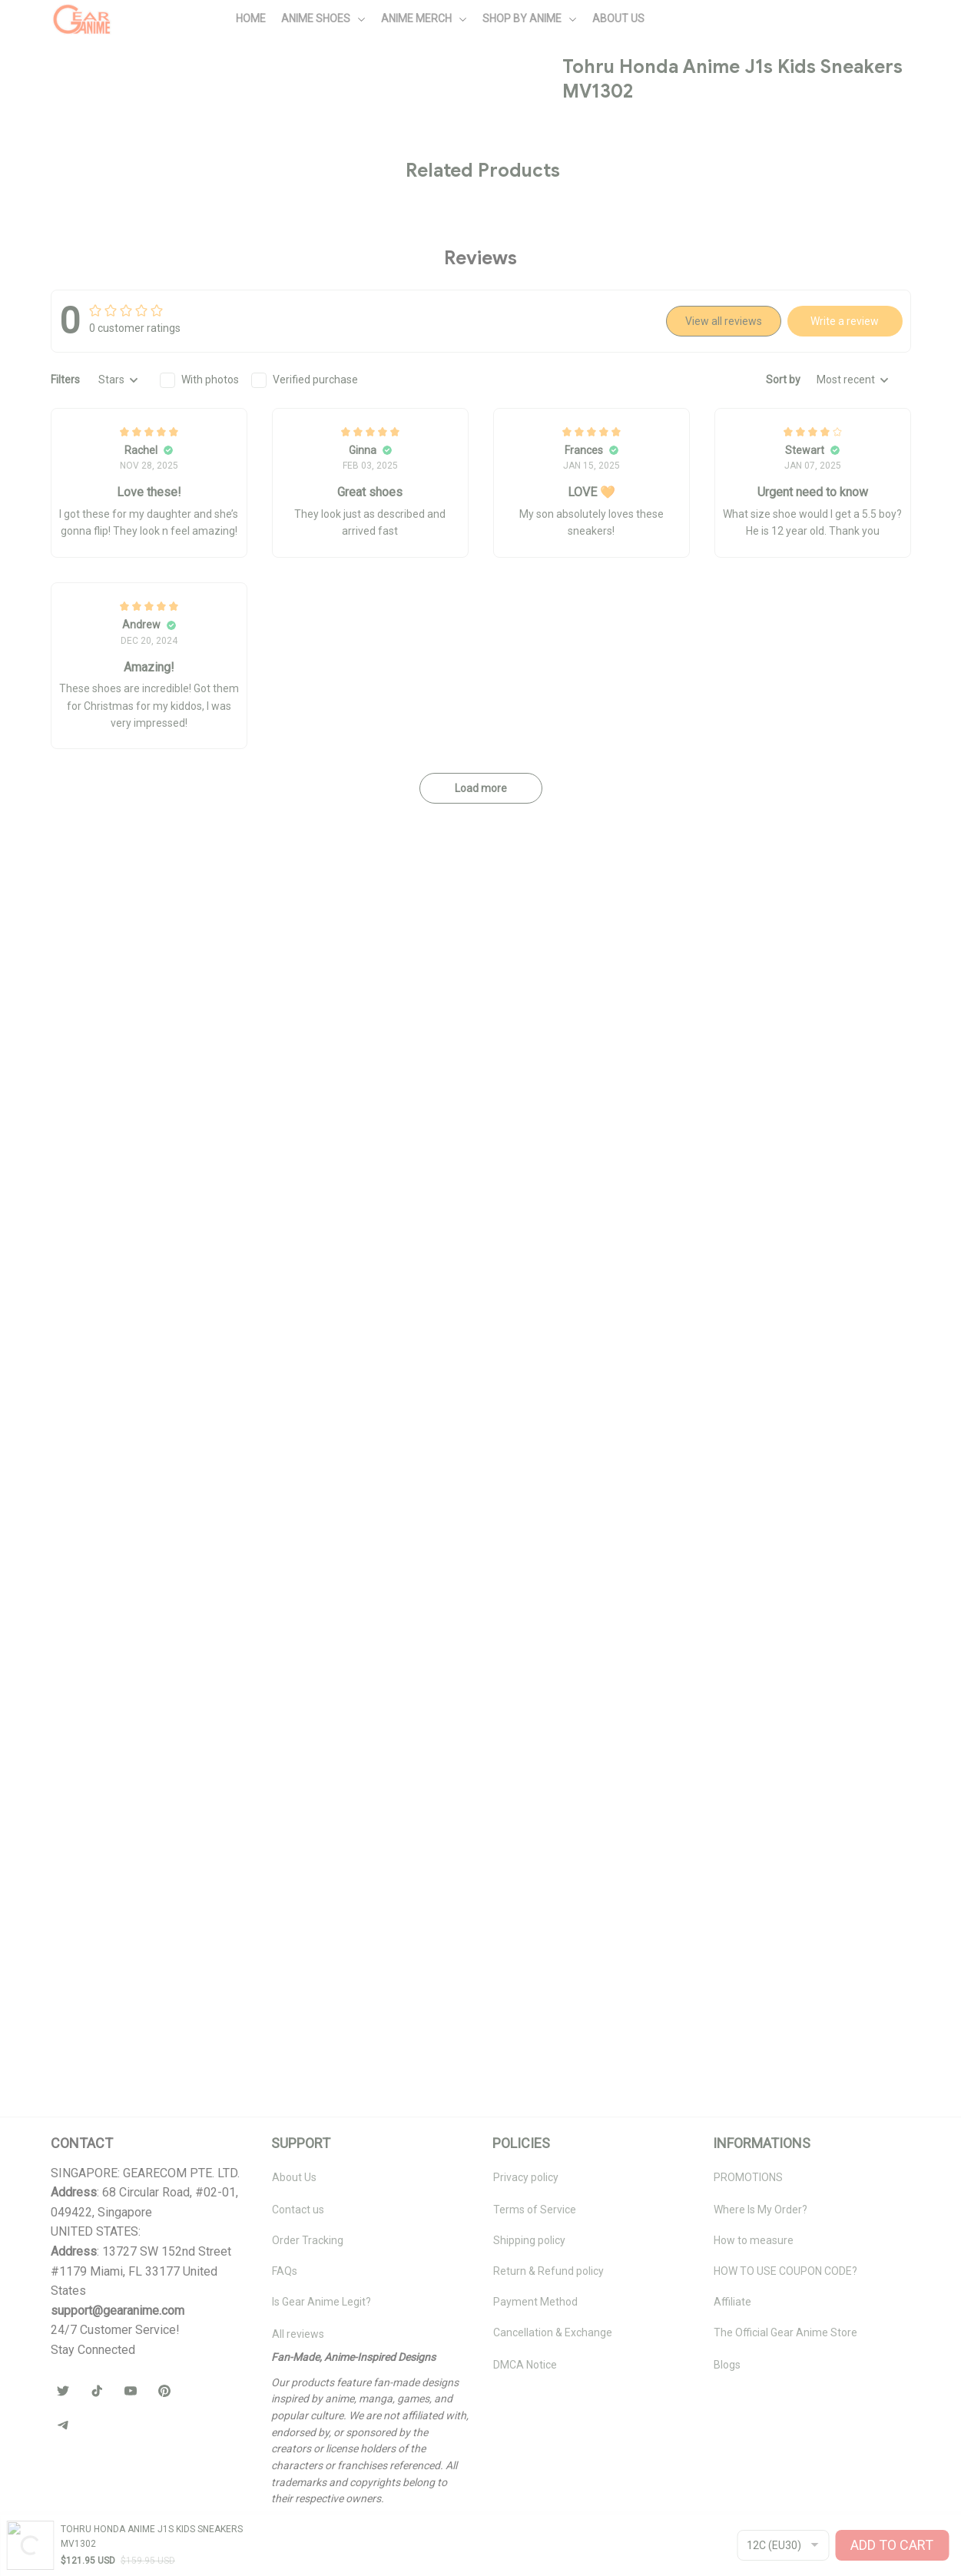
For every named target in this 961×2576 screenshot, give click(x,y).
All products (108, 89)
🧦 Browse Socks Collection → (744, 689)
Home (49, 89)
